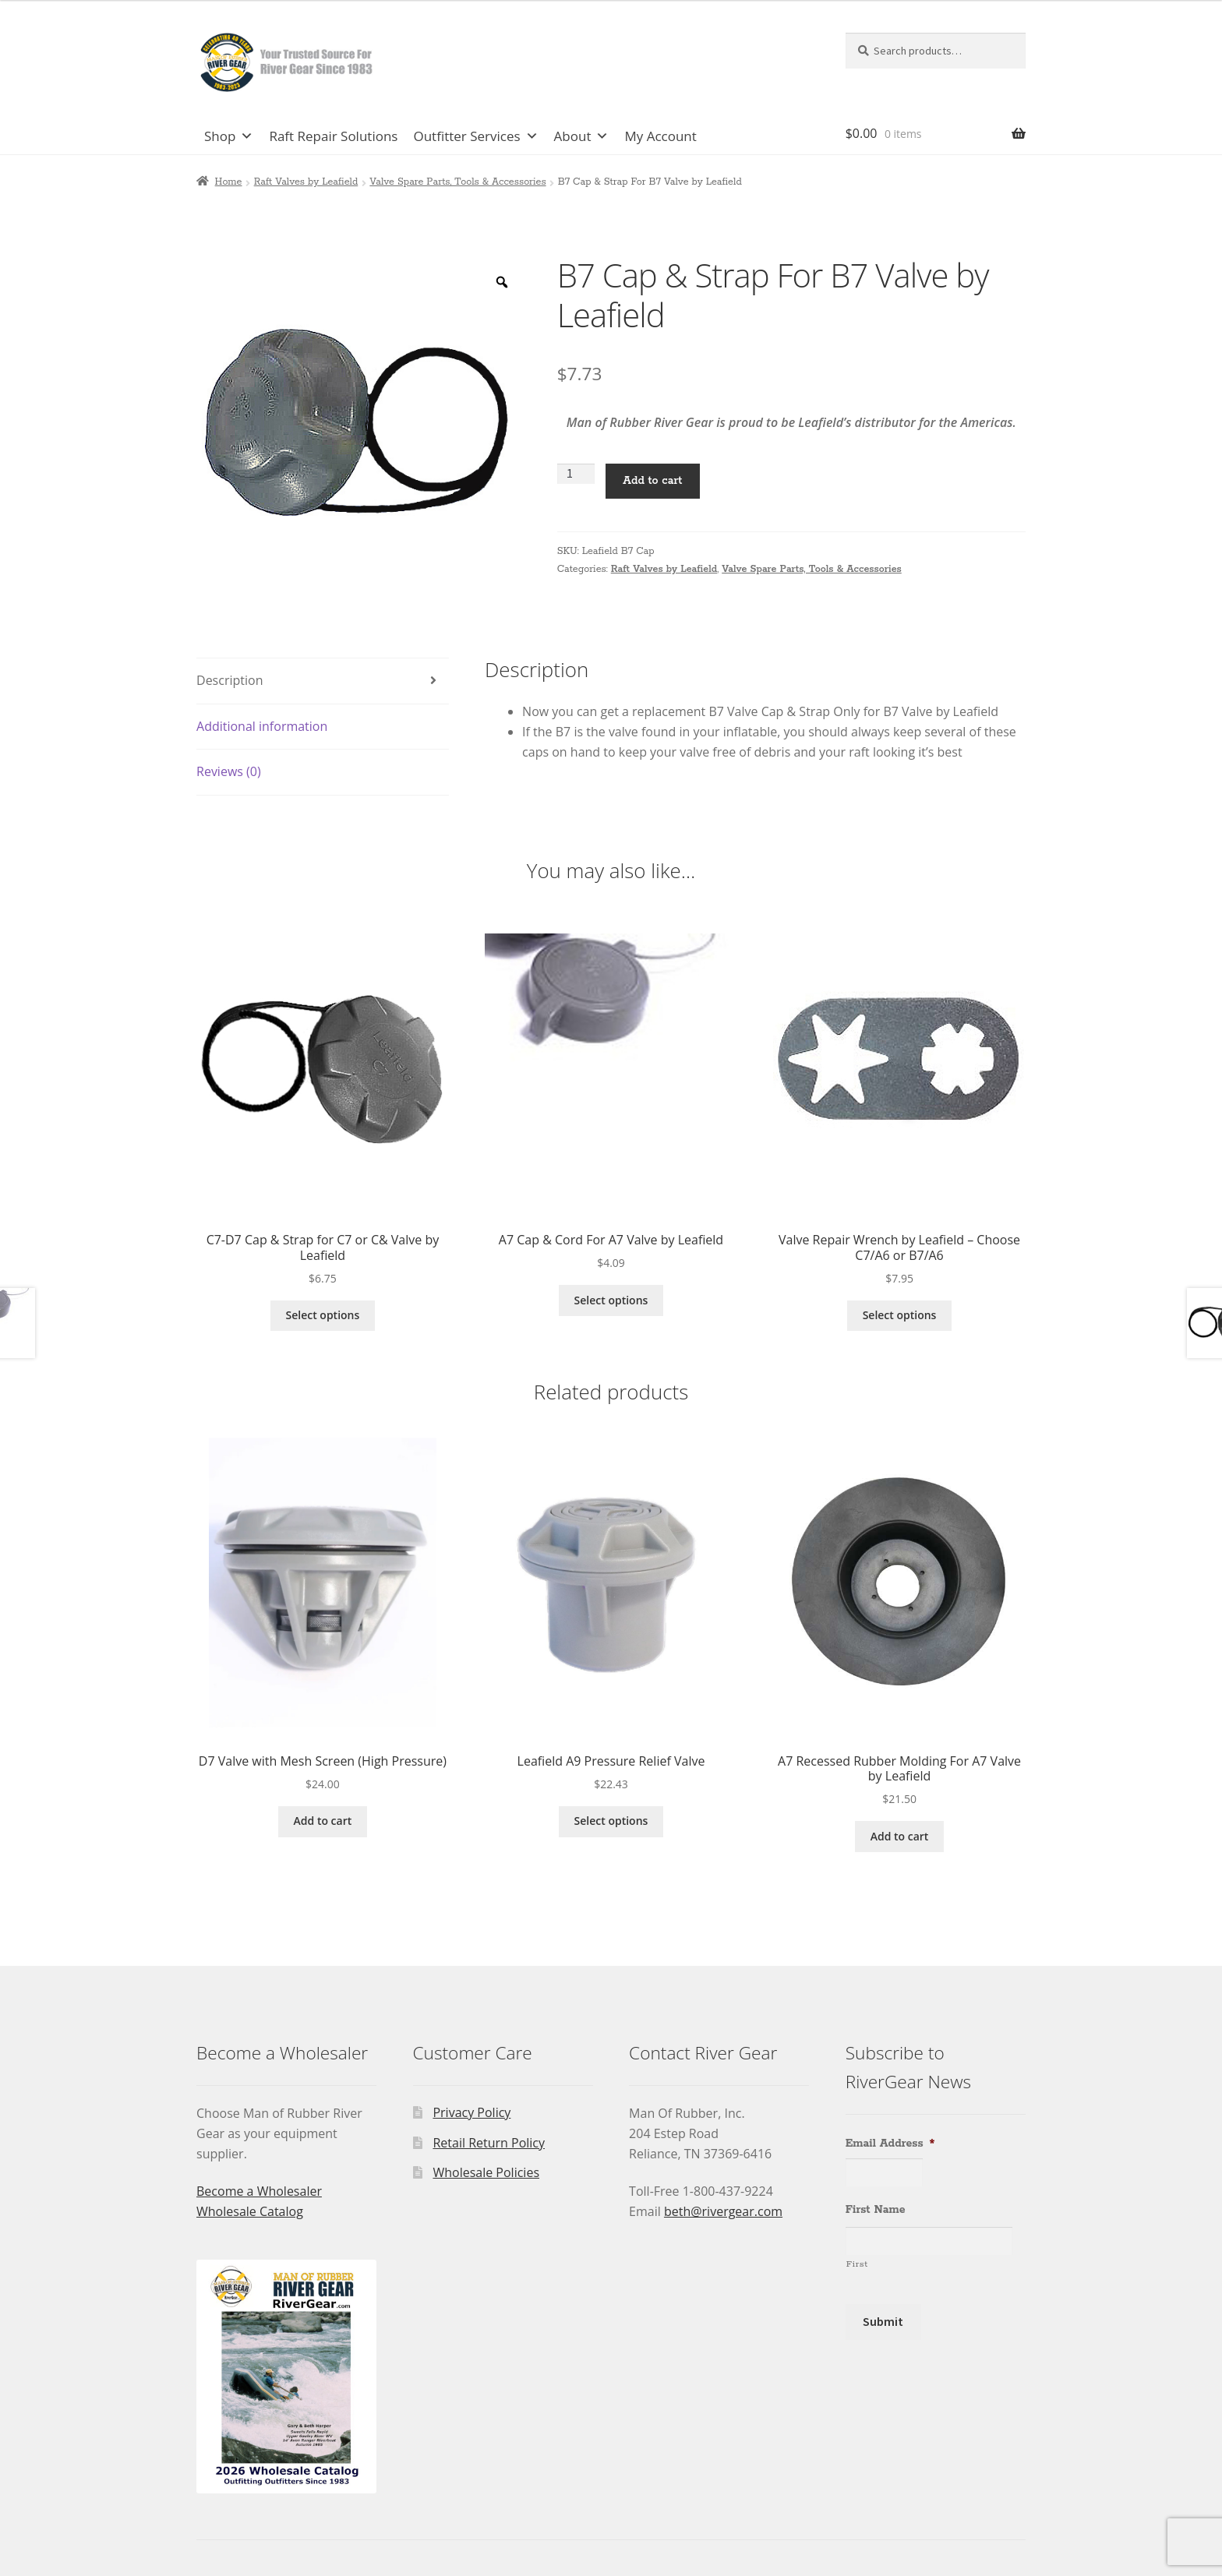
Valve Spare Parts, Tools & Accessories (457, 182)
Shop (228, 136)
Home (228, 182)
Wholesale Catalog (249, 2211)
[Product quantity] (576, 474)
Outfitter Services (475, 136)
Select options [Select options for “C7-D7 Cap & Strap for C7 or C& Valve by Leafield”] (323, 1314)
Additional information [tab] (261, 726)
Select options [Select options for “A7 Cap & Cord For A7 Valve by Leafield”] (611, 1300)
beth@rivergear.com (723, 2211)
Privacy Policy (471, 2112)
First (857, 2264)
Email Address (890, 2144)
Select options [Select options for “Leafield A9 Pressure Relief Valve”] (611, 1820)
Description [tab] (229, 680)
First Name (876, 2210)
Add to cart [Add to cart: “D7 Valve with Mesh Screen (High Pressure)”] (323, 1820)
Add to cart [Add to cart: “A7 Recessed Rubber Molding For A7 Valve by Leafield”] (900, 1836)
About (581, 136)
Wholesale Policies (486, 2172)
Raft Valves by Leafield (306, 182)
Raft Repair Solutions (333, 136)
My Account (660, 136)
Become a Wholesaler (259, 2191)
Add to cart (652, 481)
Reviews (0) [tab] (228, 771)
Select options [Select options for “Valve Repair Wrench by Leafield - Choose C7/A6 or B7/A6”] (900, 1314)
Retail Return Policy (489, 2142)
